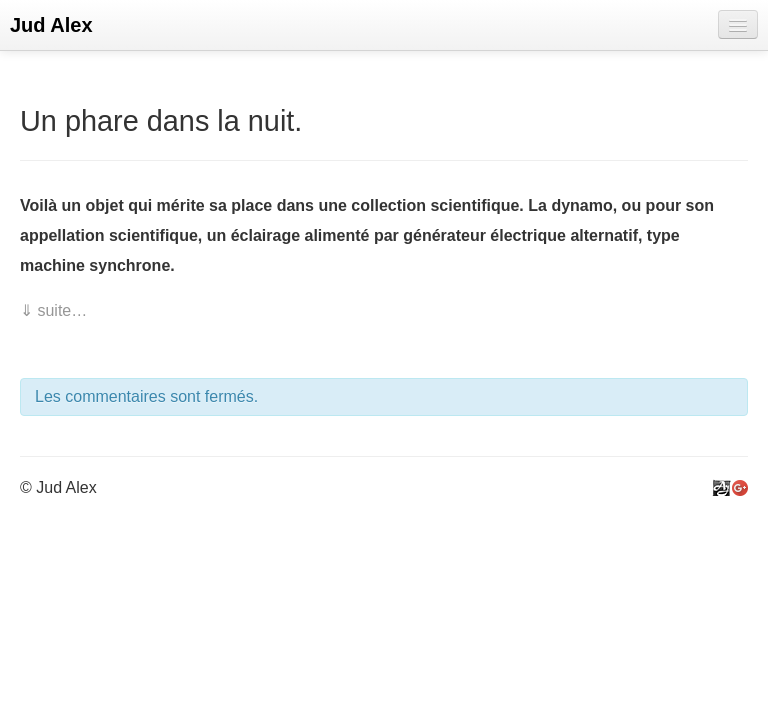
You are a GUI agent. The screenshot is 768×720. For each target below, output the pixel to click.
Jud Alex (51, 25)
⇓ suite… (53, 310)
